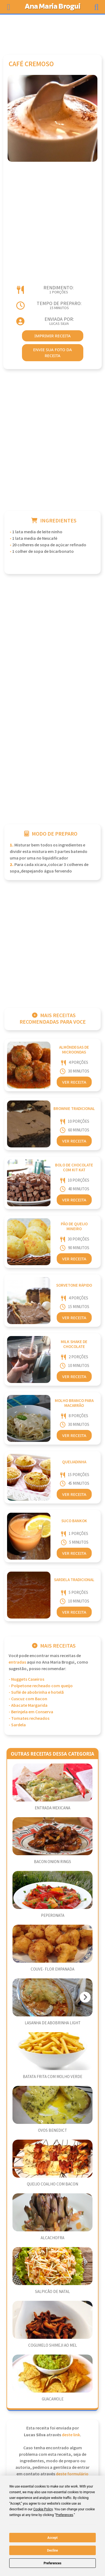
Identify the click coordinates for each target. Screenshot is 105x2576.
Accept (52, 2538)
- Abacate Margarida (28, 1705)
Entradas (17, 1662)
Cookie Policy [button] (43, 2509)
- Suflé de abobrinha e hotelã (36, 1692)
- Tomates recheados (29, 1718)
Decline (52, 2550)
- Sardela (17, 1725)
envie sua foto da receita (52, 353)
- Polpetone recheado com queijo (41, 1686)
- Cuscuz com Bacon (28, 1699)
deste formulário (72, 2474)
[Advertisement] (52, 32)
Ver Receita (74, 1082)
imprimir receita (52, 335)
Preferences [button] (64, 2515)
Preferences (53, 2563)
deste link (71, 2435)
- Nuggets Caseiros (26, 1679)
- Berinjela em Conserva (31, 1712)
